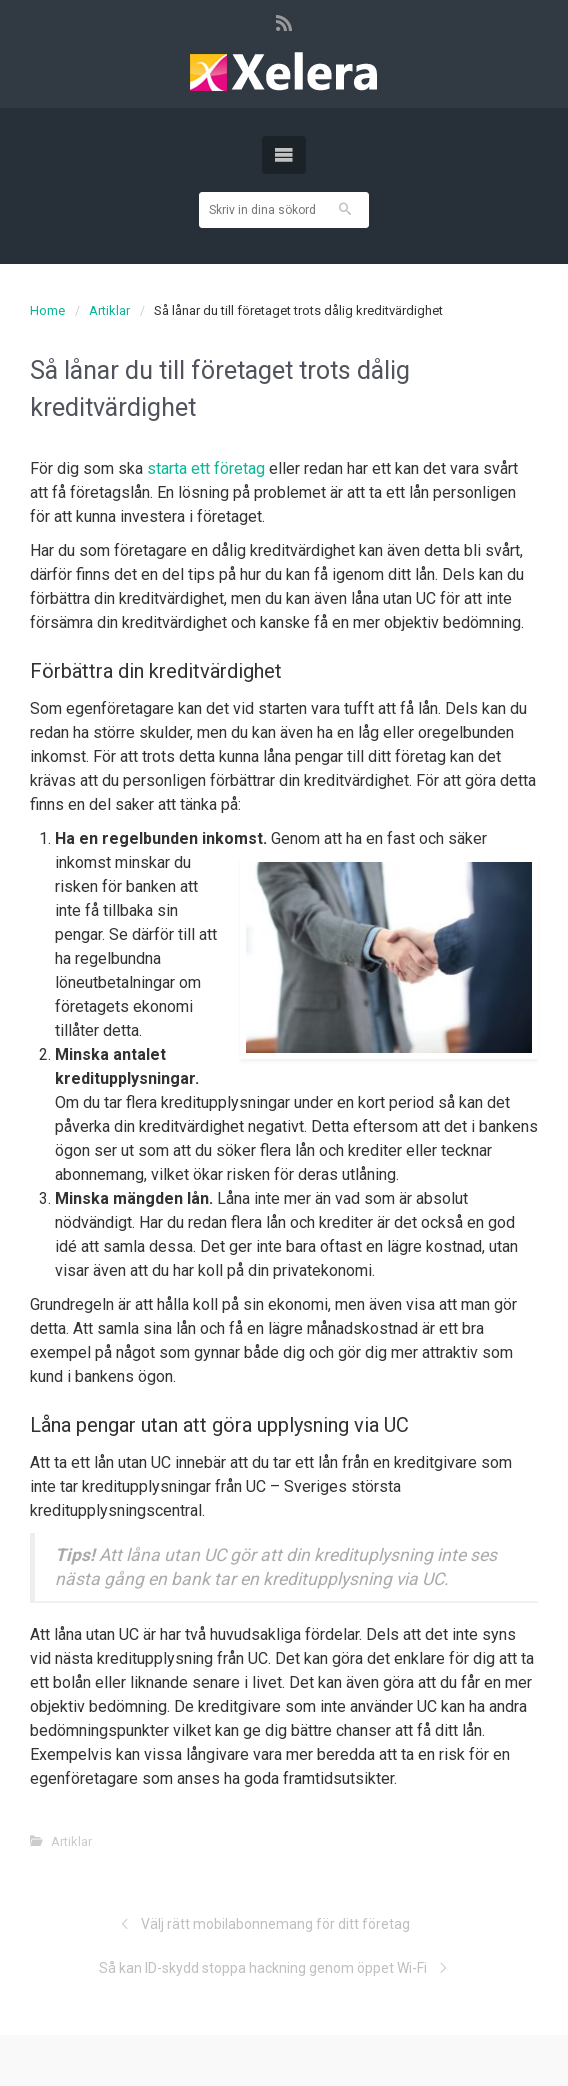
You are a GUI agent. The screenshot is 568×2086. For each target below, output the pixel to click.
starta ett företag (208, 468)
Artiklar (109, 310)
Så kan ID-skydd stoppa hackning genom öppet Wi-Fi (263, 1968)
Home (47, 310)
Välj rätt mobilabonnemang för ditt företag (275, 1924)
